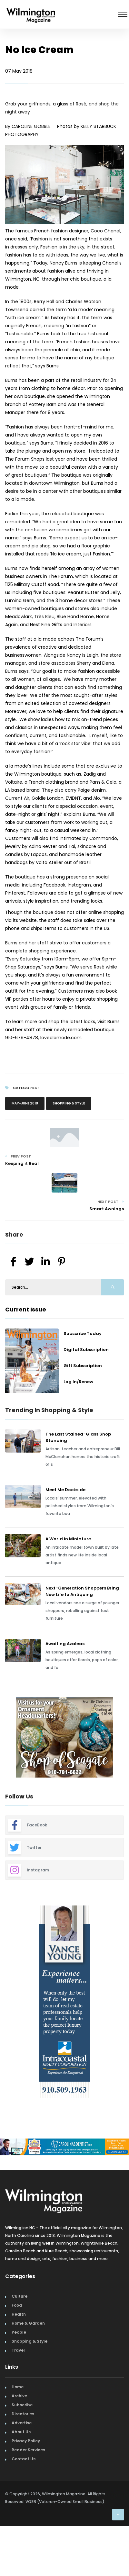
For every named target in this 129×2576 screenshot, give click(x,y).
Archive (19, 2396)
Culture (19, 2296)
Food (17, 2305)
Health (19, 2314)
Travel (18, 2350)
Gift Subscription (83, 1366)
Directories (23, 2414)
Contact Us (23, 2459)
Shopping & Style (69, 1103)
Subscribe (22, 2405)
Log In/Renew (78, 1382)
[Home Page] (30, 7)
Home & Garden (28, 2323)
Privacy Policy (26, 2441)
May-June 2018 (25, 1103)
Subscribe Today (83, 1333)
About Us (21, 2432)
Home (18, 2387)
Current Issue (25, 1309)
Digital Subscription (86, 1350)
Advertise (22, 2423)
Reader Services (28, 2450)
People (19, 2332)
